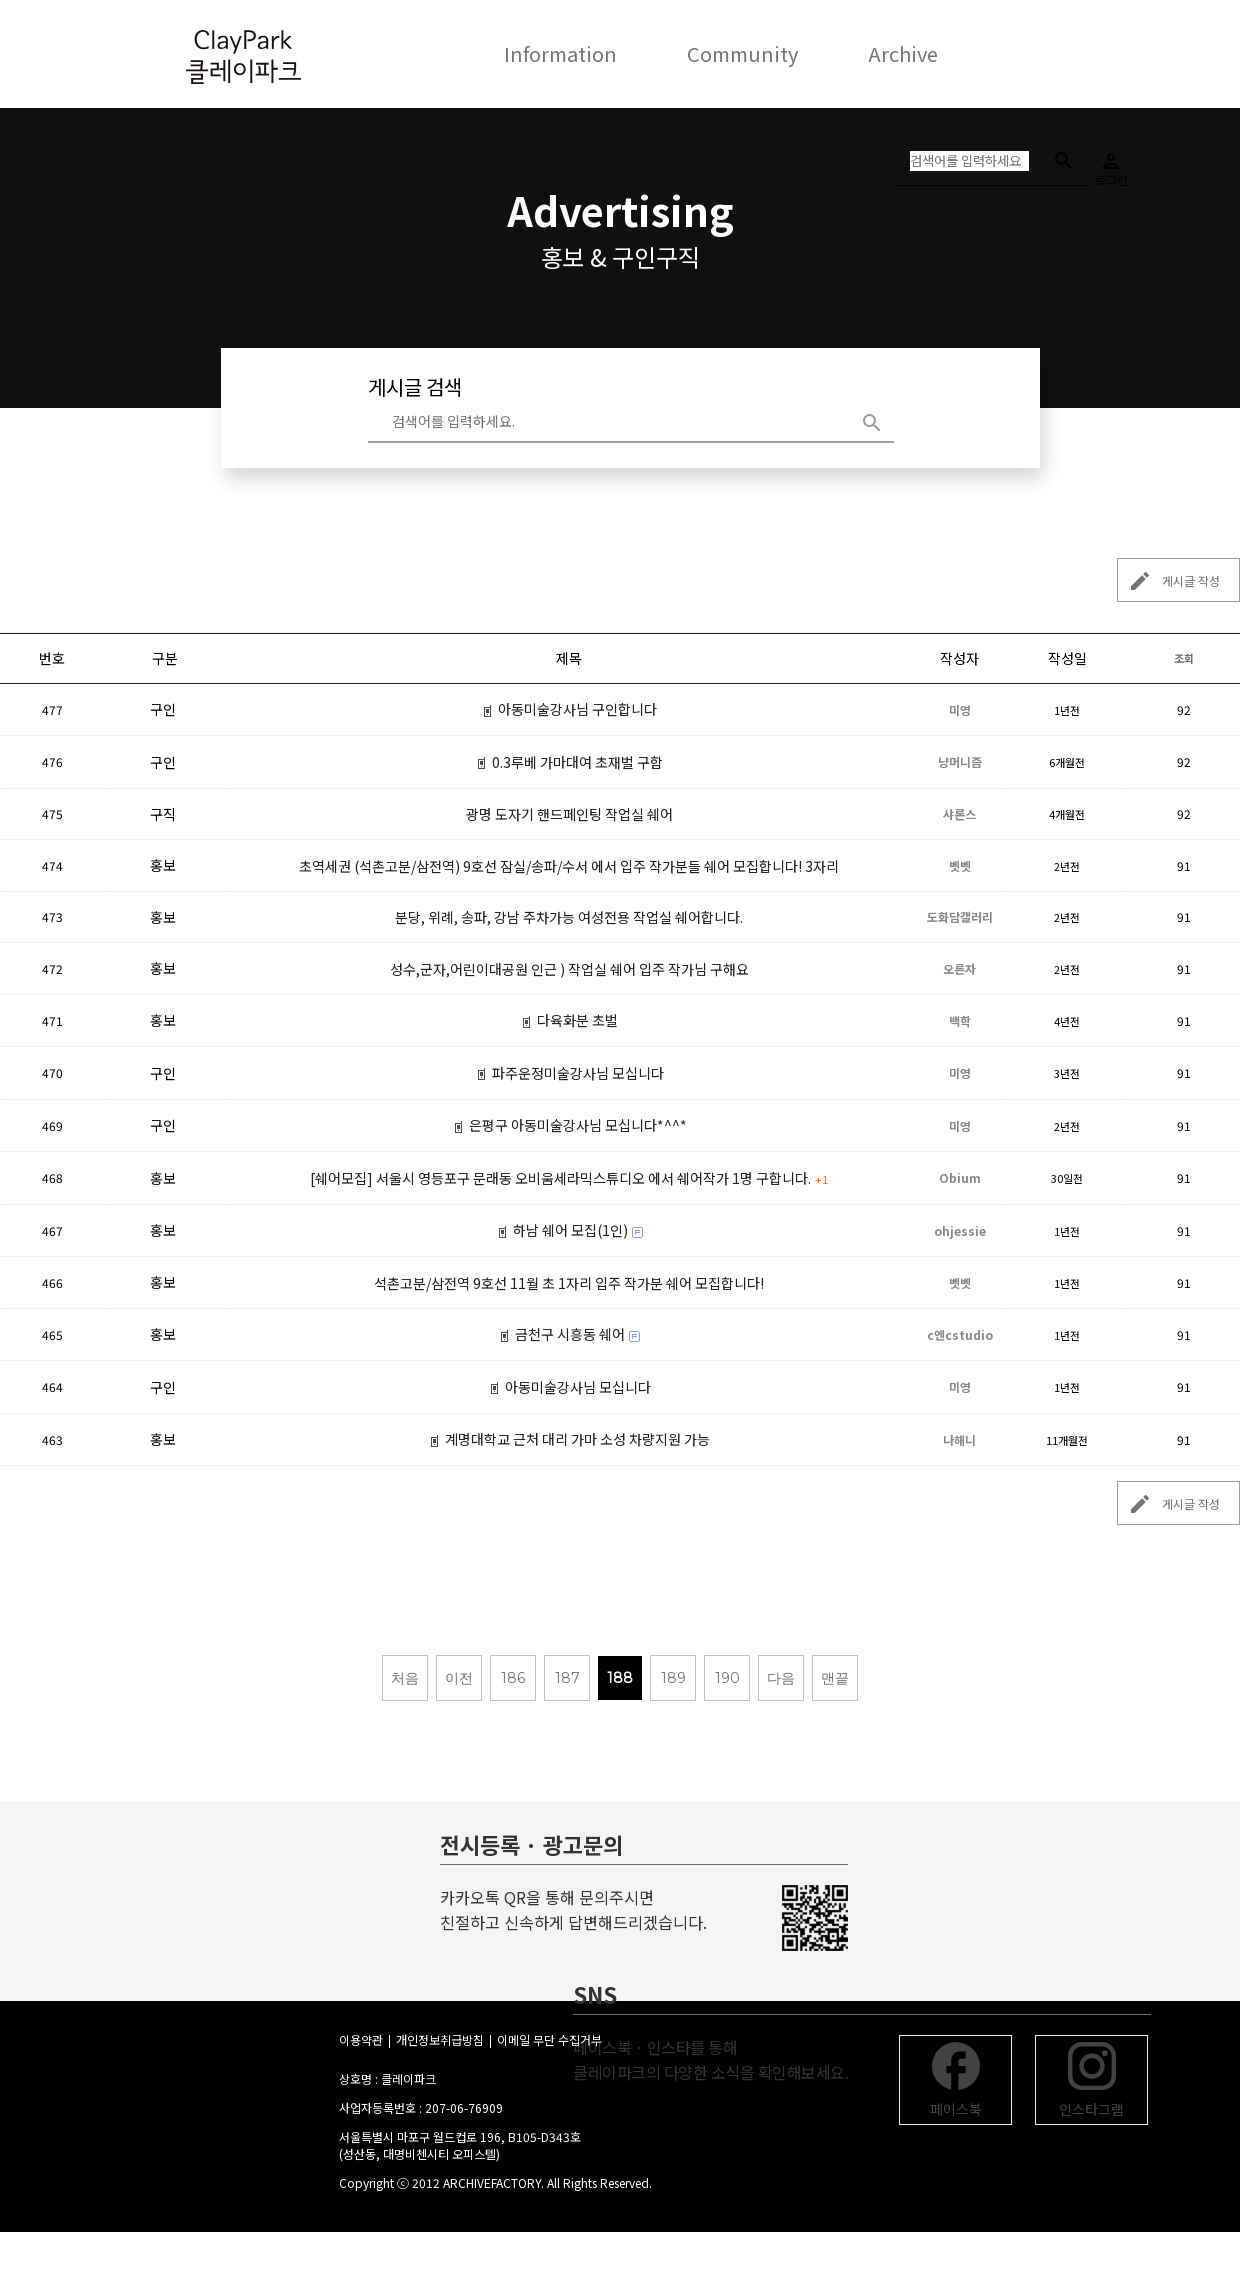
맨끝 (835, 1678)
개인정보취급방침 (440, 2039)
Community (742, 53)
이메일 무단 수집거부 (549, 2039)
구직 (163, 814)
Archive (903, 53)
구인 (163, 709)
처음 (405, 1678)
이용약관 (361, 2039)
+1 (821, 1179)
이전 (459, 1678)
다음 (781, 1678)
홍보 (163, 865)
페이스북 (956, 2080)
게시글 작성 (1169, 580)
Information (560, 53)
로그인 (1111, 162)
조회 (1184, 658)
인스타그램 (1091, 2080)
